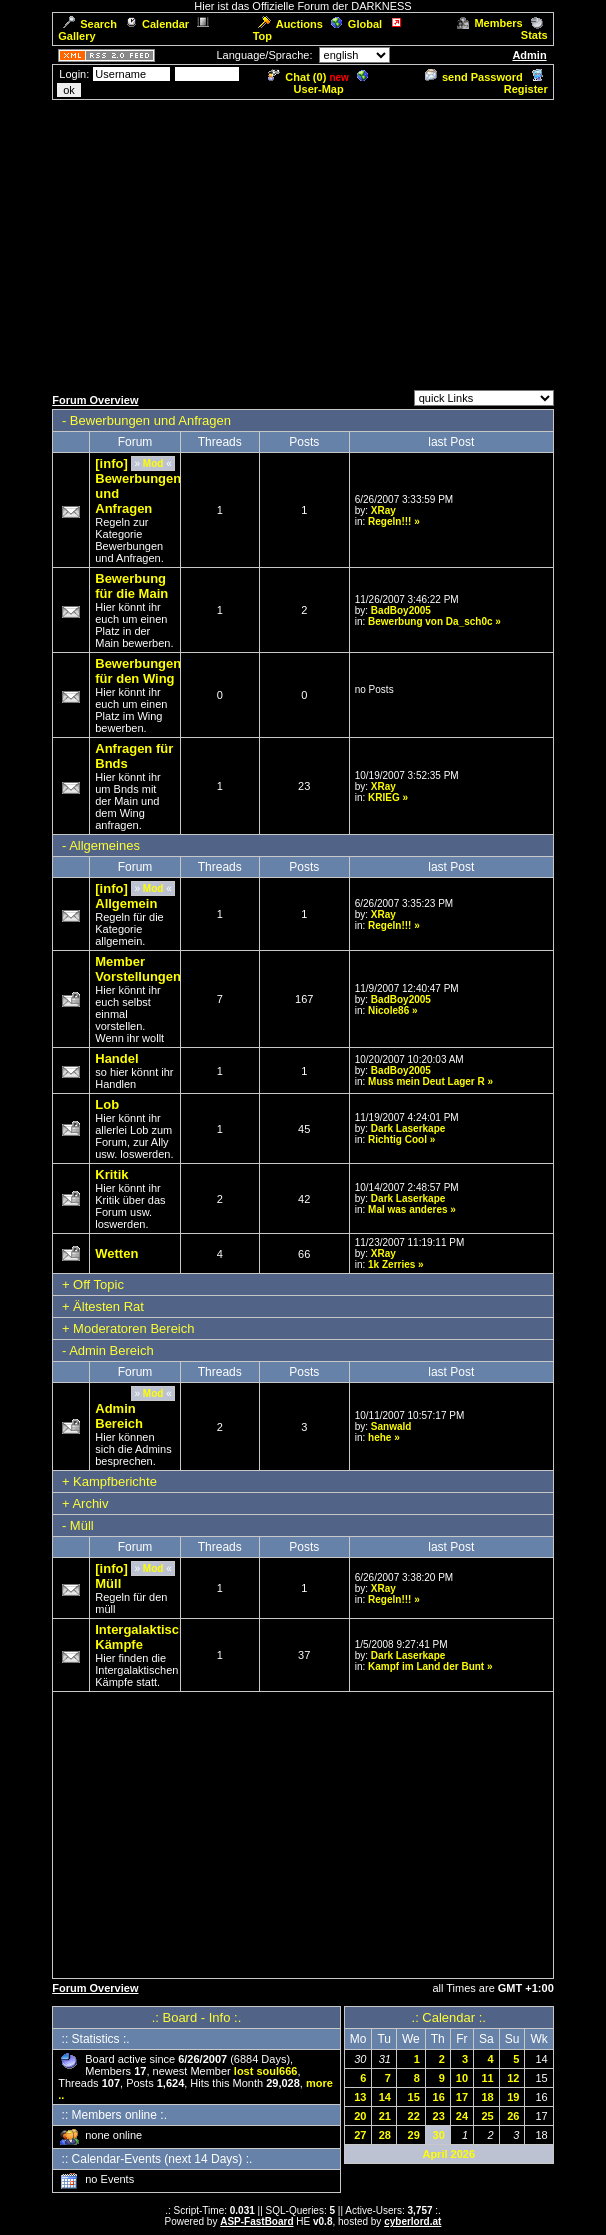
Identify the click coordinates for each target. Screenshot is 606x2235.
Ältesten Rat (108, 1306)
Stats (534, 29)
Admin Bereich (111, 1350)
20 (360, 2116)
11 (487, 2078)
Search (90, 24)
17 (462, 2097)
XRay (383, 510)
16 (439, 2097)
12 (513, 2078)
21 (385, 2116)
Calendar (157, 24)
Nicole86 (388, 1010)
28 (385, 2135)
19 (513, 2097)
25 (487, 2116)
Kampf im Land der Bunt (426, 1666)
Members (489, 23)
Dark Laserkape (408, 1128)
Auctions (290, 24)
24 (462, 2116)
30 (439, 2135)
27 (360, 2135)
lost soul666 (266, 2071)
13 (360, 2097)
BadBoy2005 (401, 610)
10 (462, 2078)
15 (414, 2097)
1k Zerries (391, 1264)
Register (526, 83)
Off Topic (98, 1284)
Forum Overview (95, 400)
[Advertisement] (307, 242)
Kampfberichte (115, 1481)
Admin (529, 55)
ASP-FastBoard (256, 2221)
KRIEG (384, 797)
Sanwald (391, 1426)
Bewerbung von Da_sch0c (430, 621)
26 (513, 2116)
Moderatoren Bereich (133, 1328)
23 (439, 2116)
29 (414, 2135)
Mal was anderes (407, 1209)
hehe (379, 1437)
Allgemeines (104, 845)
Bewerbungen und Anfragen (150, 420)
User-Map (331, 83)
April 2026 (448, 2154)
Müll (82, 1525)
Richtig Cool (397, 1139)
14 (385, 2097)
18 (487, 2097)
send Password (474, 77)
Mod (153, 463)
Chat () (297, 77)
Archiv (90, 1503)
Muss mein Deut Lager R (426, 1081)
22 (414, 2116)
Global (356, 24)
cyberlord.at (412, 2221)
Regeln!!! (389, 521)
